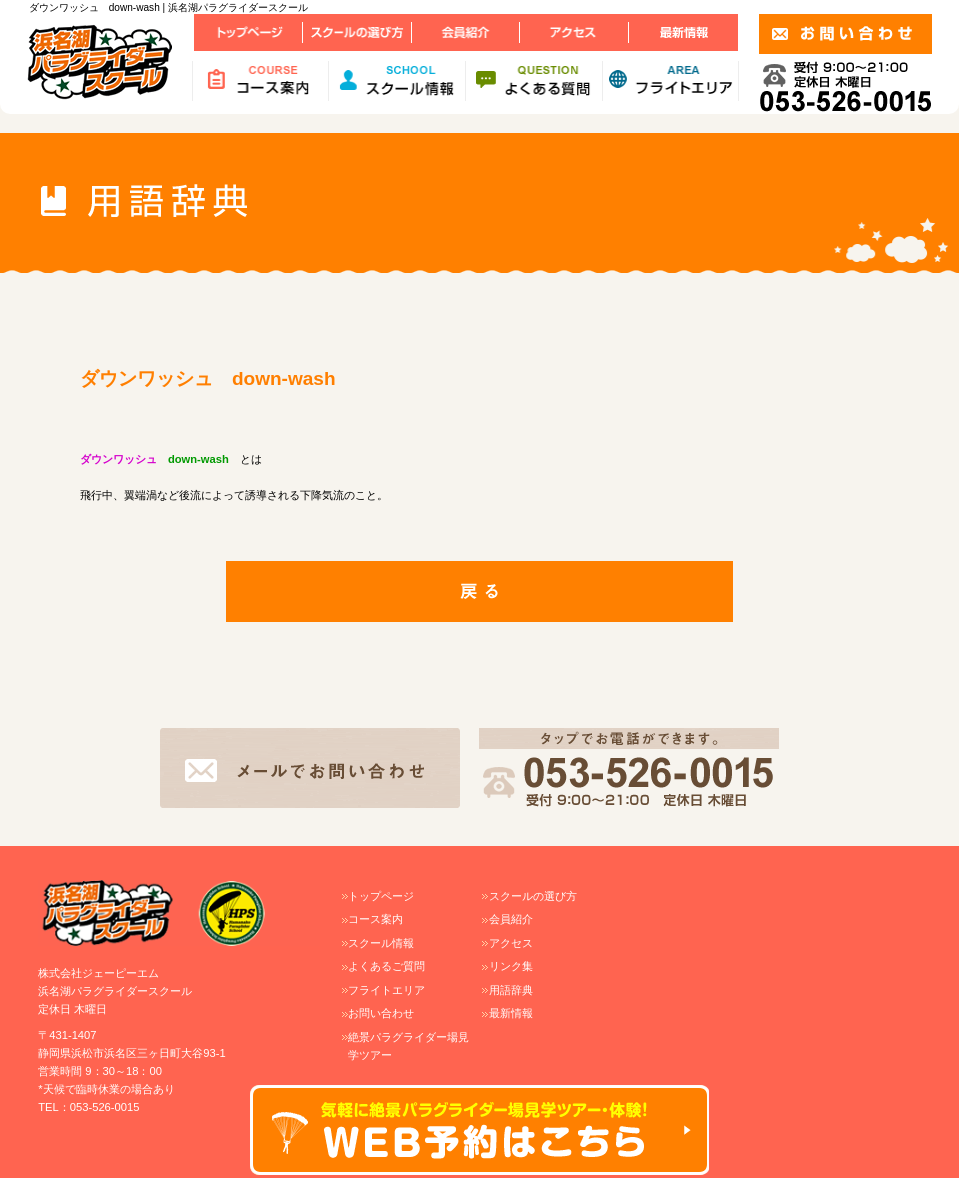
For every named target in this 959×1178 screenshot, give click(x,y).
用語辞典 (511, 990)
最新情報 (511, 1013)
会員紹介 (511, 919)
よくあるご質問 (386, 966)
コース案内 (375, 919)
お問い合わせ (381, 1013)
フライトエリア (386, 990)
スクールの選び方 (533, 896)
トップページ (381, 896)
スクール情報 (381, 943)
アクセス (511, 943)
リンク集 (511, 966)
